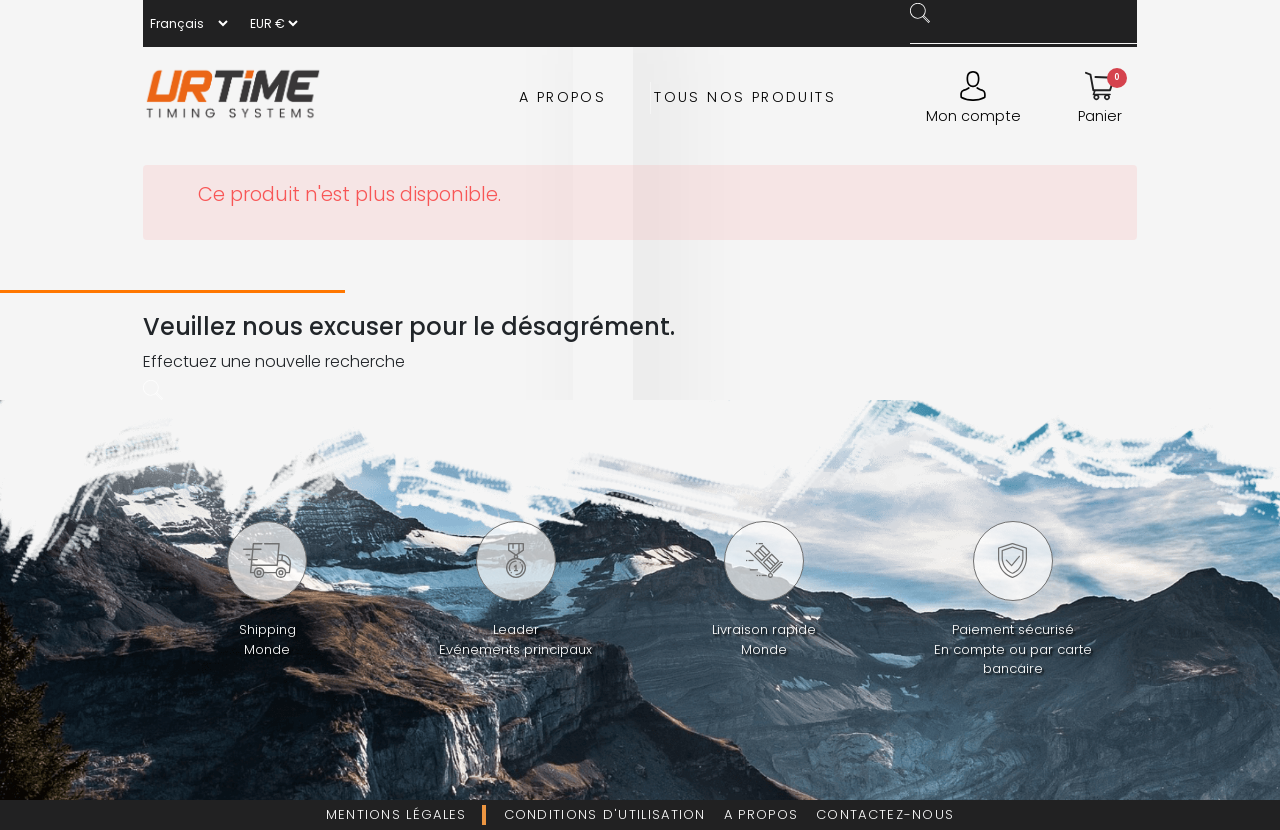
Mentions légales (396, 814)
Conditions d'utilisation (605, 814)
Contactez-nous (885, 814)
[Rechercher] (1028, 33)
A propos (562, 97)
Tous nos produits (745, 97)
